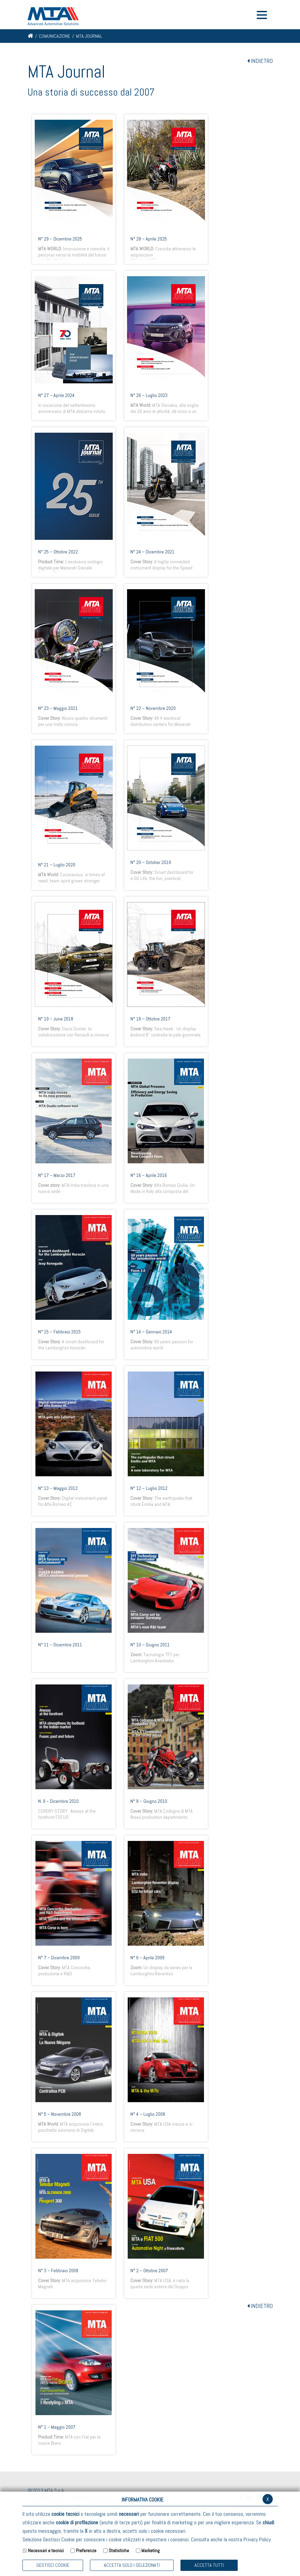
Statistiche (119, 2550)
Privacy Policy (257, 2539)
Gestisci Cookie (52, 2565)
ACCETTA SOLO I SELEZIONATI (132, 2565)
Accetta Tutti (209, 2565)
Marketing (150, 2550)
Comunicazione (54, 36)
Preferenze (86, 2550)
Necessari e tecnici (46, 2550)
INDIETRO (260, 61)
